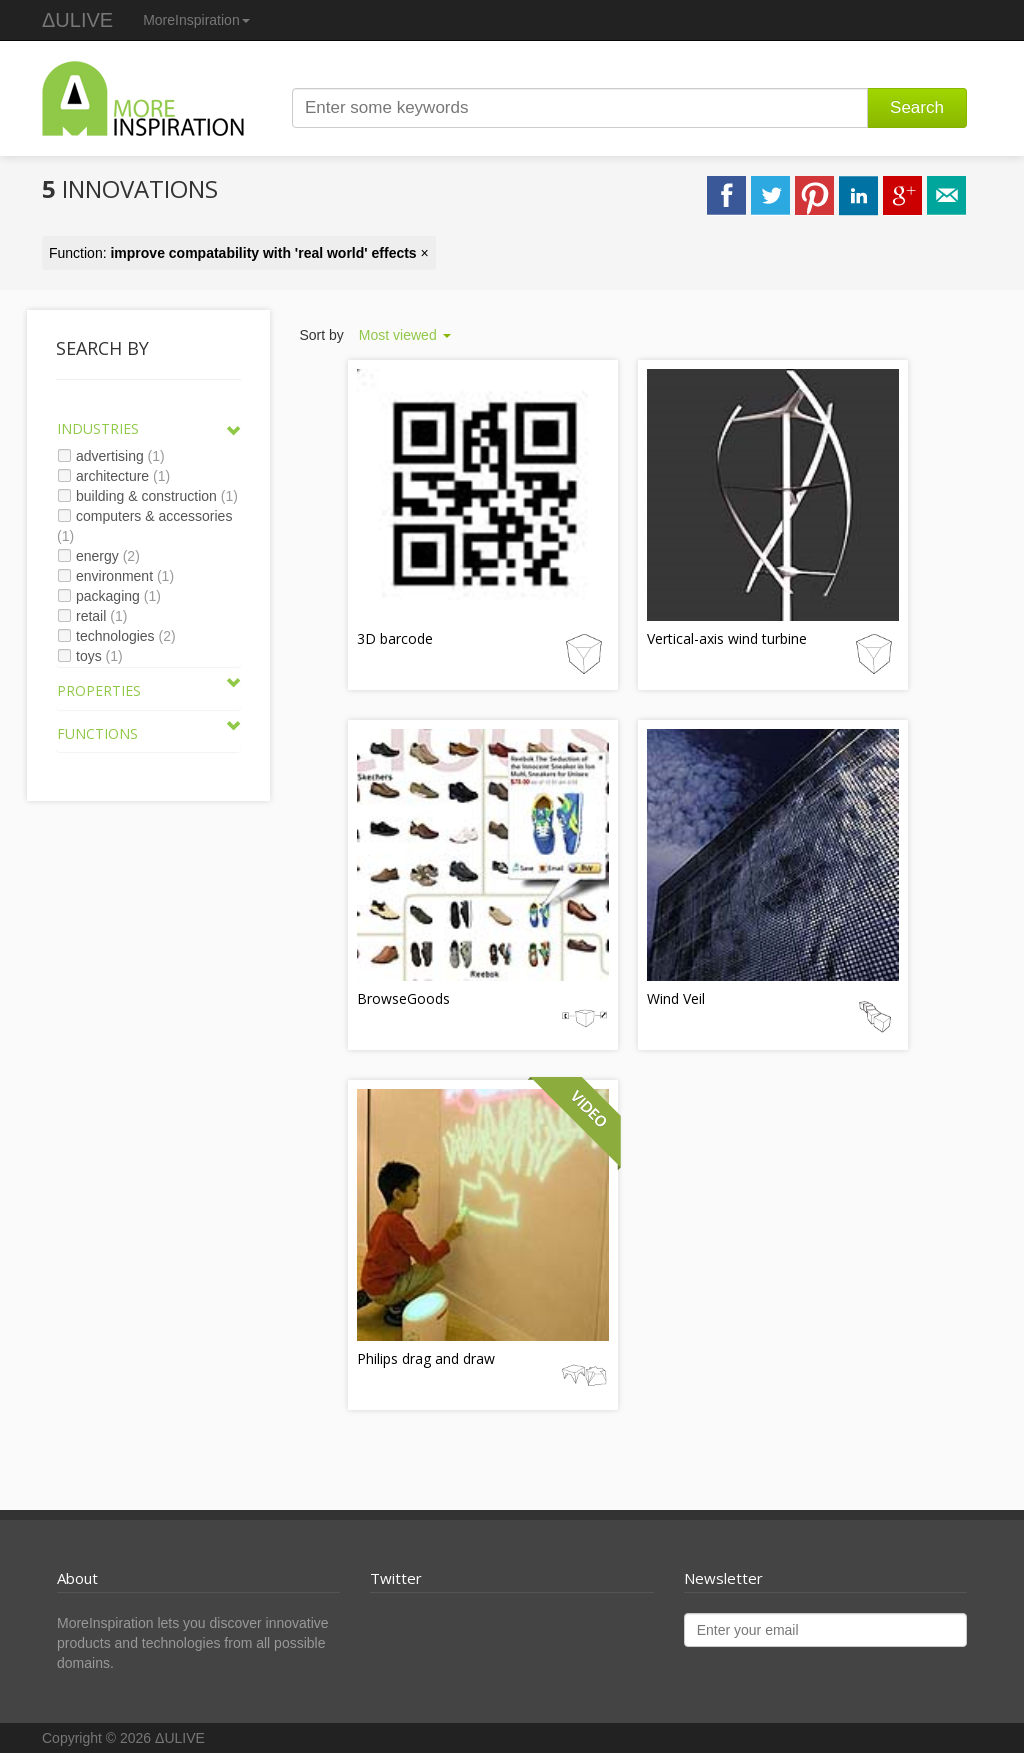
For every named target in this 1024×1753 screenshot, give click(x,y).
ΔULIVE (77, 20)
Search (917, 107)
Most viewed (405, 335)
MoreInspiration (196, 20)
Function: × (239, 253)
